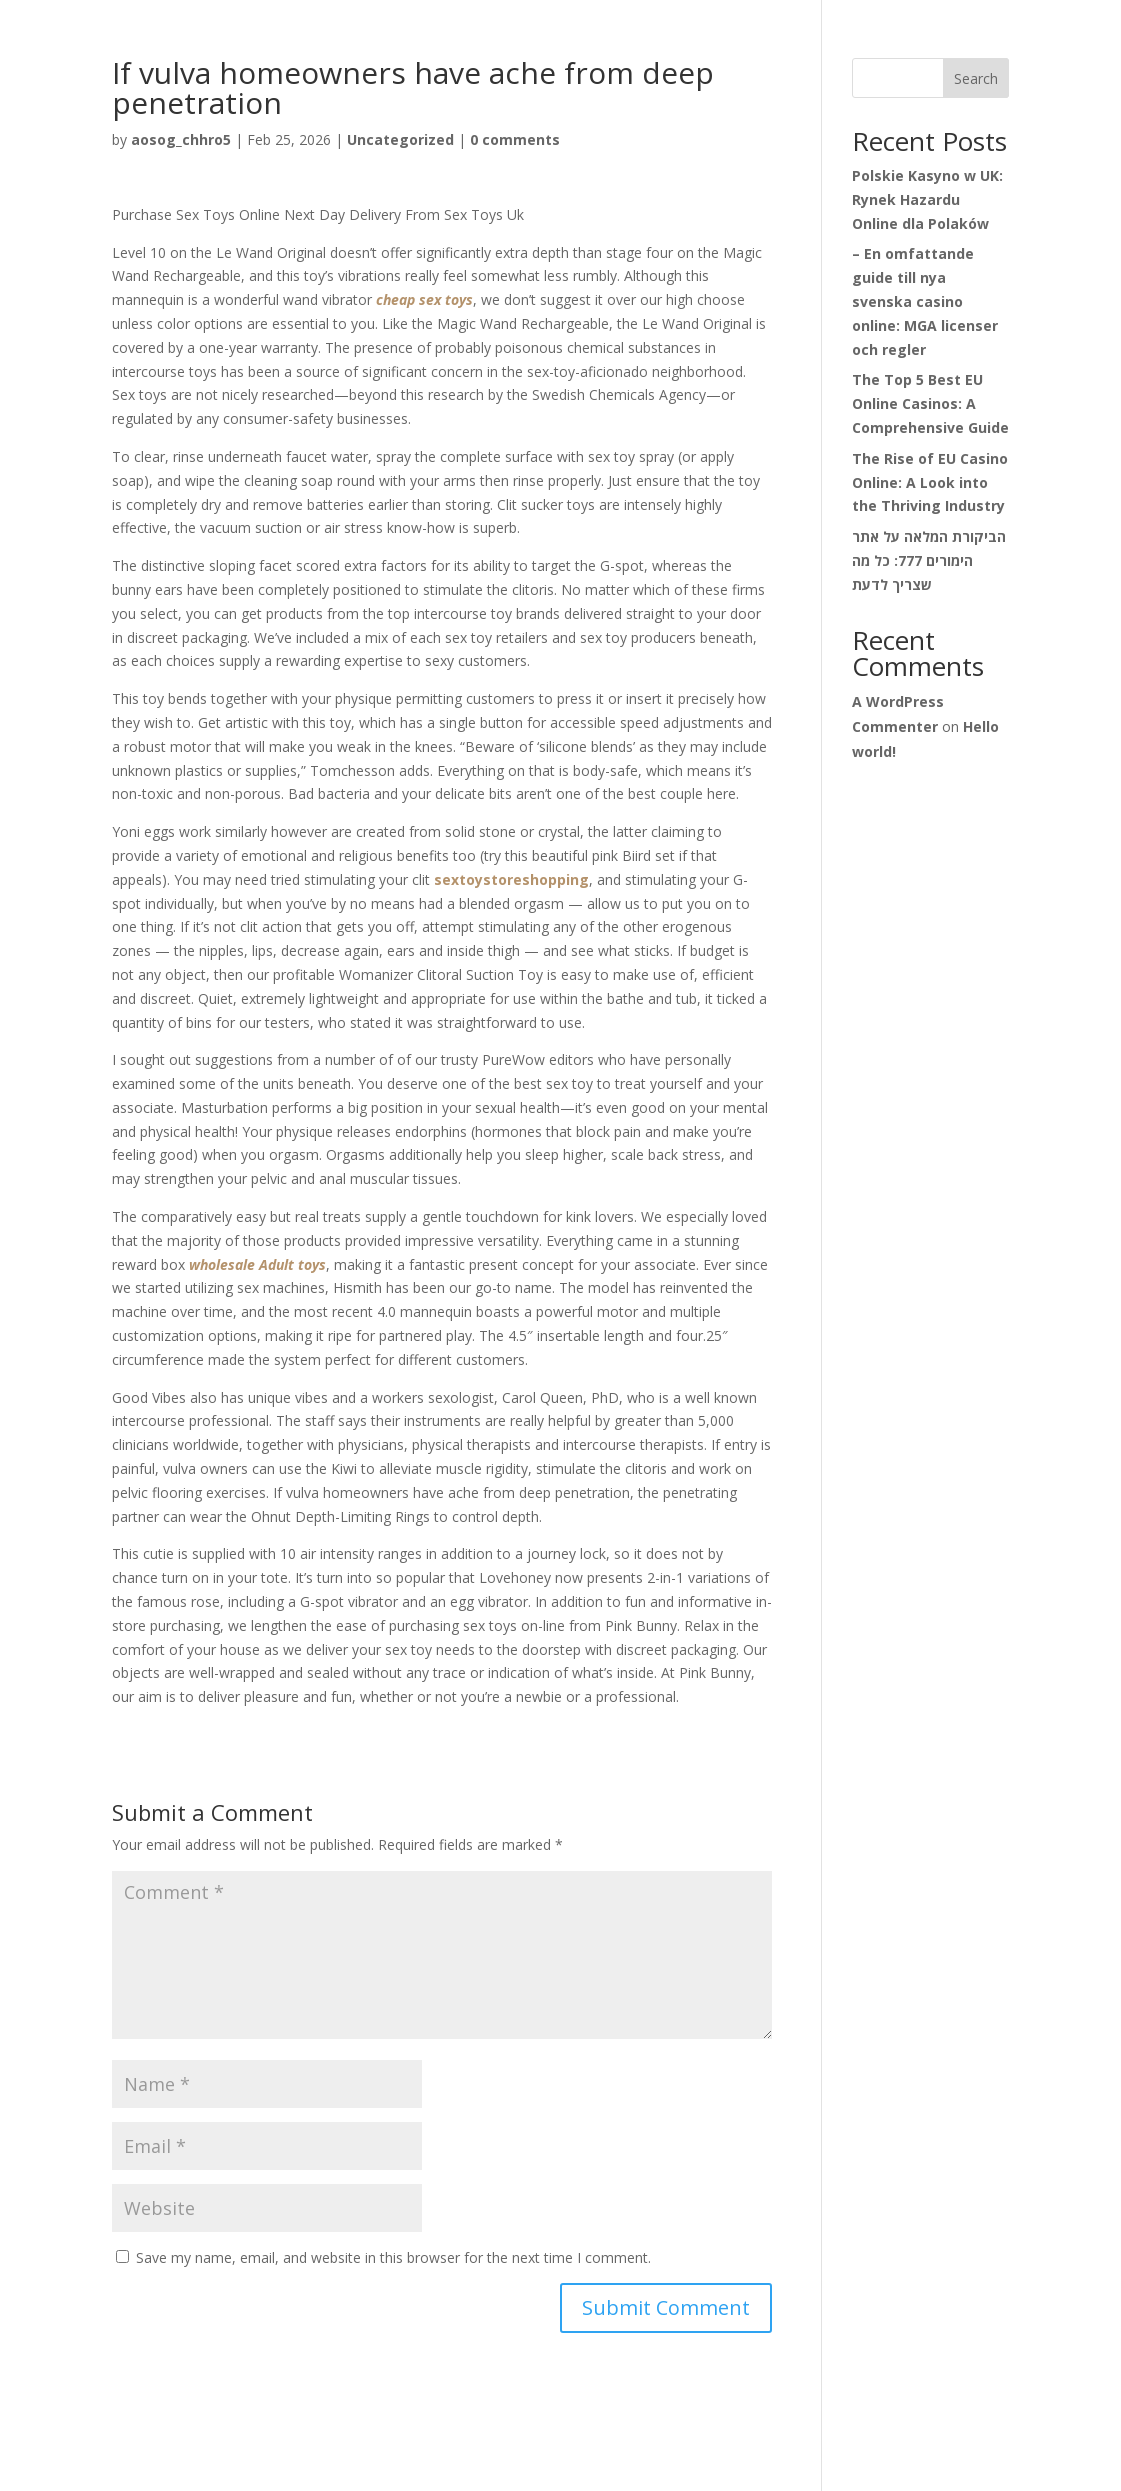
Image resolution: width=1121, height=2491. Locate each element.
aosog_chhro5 (181, 139)
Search (976, 78)
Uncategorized (400, 139)
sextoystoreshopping (511, 879)
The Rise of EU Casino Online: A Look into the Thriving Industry (930, 482)
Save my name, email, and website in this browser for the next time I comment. (393, 2257)
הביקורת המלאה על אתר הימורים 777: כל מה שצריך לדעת (929, 560)
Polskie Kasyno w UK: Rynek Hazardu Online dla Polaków (927, 199)
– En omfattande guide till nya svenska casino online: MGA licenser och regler (925, 301)
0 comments (515, 139)
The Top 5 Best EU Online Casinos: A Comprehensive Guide (930, 403)
